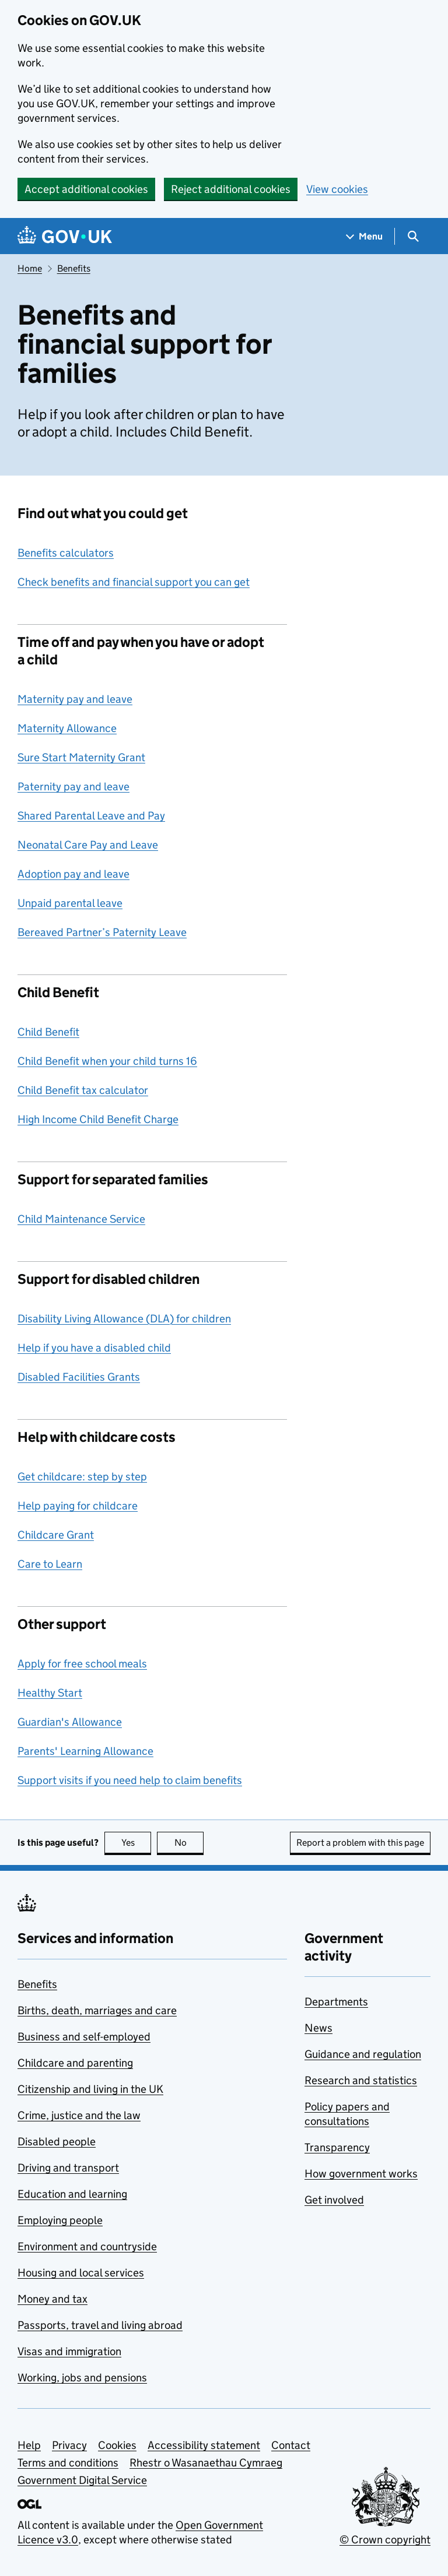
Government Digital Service (82, 2480)
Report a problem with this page (360, 1842)
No (189, 1842)
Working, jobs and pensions (82, 2377)
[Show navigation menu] (364, 236)
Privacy (69, 2445)
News (318, 2028)
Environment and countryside (87, 2246)
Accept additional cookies (86, 189)
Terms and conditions (68, 2462)
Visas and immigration (69, 2351)
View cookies (337, 189)
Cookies (117, 2445)
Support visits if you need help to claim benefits (130, 1780)
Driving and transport (68, 2167)
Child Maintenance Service (81, 1219)
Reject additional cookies (230, 189)
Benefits (73, 268)
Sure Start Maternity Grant (81, 757)
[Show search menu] (412, 236)
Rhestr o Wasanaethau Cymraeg (206, 2462)
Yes (136, 1842)
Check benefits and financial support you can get (134, 582)
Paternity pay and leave (74, 786)
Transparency (337, 2147)
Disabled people (57, 2141)
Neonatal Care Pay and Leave (88, 844)
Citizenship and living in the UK (90, 2089)
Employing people (60, 2220)
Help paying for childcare (78, 1505)
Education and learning (72, 2194)
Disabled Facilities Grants (79, 1377)
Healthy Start (50, 1692)
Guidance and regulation (362, 2054)
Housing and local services (81, 2272)
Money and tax (53, 2299)
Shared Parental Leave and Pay (91, 815)
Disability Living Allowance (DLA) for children (124, 1318)
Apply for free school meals (82, 1663)
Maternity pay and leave (75, 699)
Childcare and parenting (75, 2063)
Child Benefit (48, 1032)
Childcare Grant (56, 1535)
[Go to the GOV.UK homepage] (65, 236)
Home (30, 268)
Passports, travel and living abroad (100, 2325)
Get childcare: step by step (82, 1476)
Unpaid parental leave (70, 903)
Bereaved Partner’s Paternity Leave (102, 932)
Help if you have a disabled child (94, 1347)
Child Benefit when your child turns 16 (107, 1061)
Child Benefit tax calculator (83, 1090)
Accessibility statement (204, 2445)
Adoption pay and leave (74, 874)
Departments (336, 2001)
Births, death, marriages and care (97, 2010)
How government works (361, 2173)
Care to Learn (50, 1564)
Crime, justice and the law (79, 2115)
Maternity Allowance (67, 728)
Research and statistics (360, 2080)
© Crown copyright (385, 2539)
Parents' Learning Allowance (85, 1751)
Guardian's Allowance (70, 1722)
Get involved (334, 2200)
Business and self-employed (84, 2036)
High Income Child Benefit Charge (98, 1119)
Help (29, 2445)
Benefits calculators (66, 552)
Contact (290, 2445)
